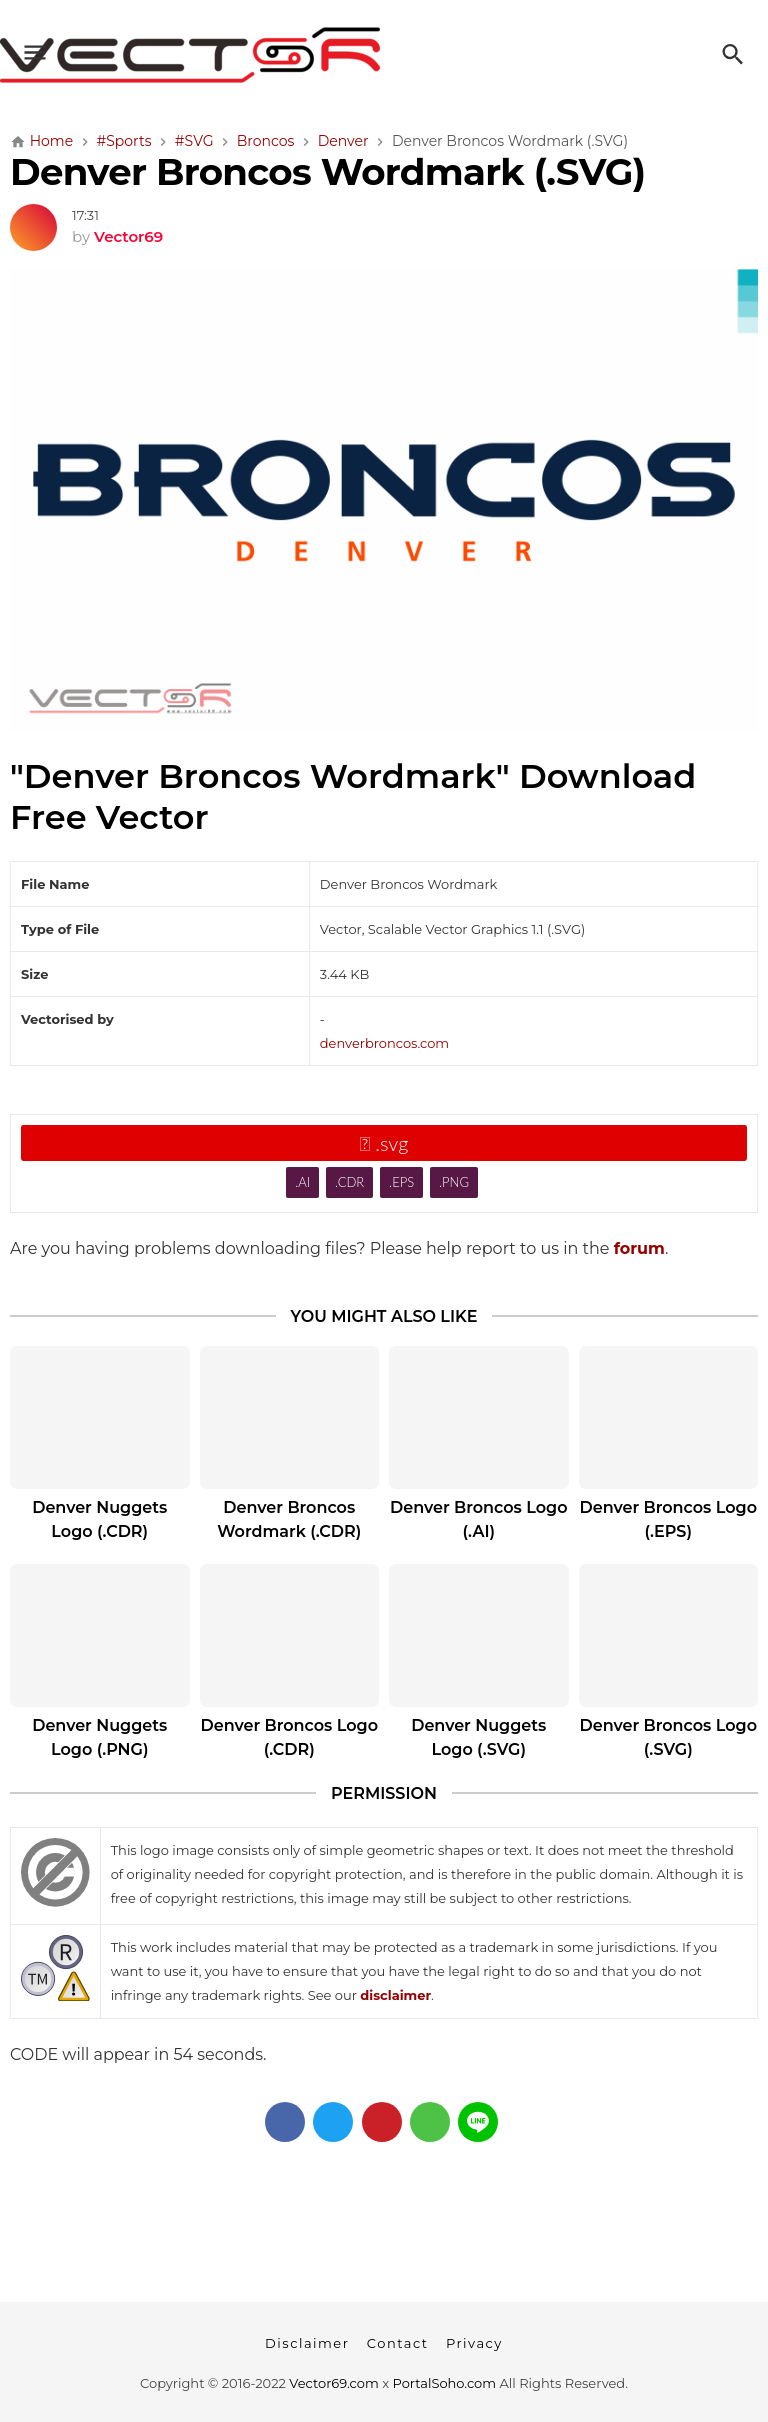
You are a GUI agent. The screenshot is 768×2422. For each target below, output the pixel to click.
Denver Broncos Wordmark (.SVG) (327, 171)
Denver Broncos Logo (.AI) (479, 1519)
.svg (384, 1143)
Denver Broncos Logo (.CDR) (290, 1737)
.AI (302, 1182)
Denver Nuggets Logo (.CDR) (99, 1519)
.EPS (401, 1182)
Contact (398, 2343)
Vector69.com (333, 2383)
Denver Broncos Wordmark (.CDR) (289, 1519)
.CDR (349, 1182)
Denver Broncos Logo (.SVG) (669, 1737)
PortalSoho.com (445, 2383)
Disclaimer (307, 2343)
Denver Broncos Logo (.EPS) (669, 1519)
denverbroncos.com (384, 1043)
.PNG (454, 1182)
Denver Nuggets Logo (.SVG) (478, 1737)
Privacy (474, 2343)
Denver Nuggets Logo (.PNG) (99, 1737)
